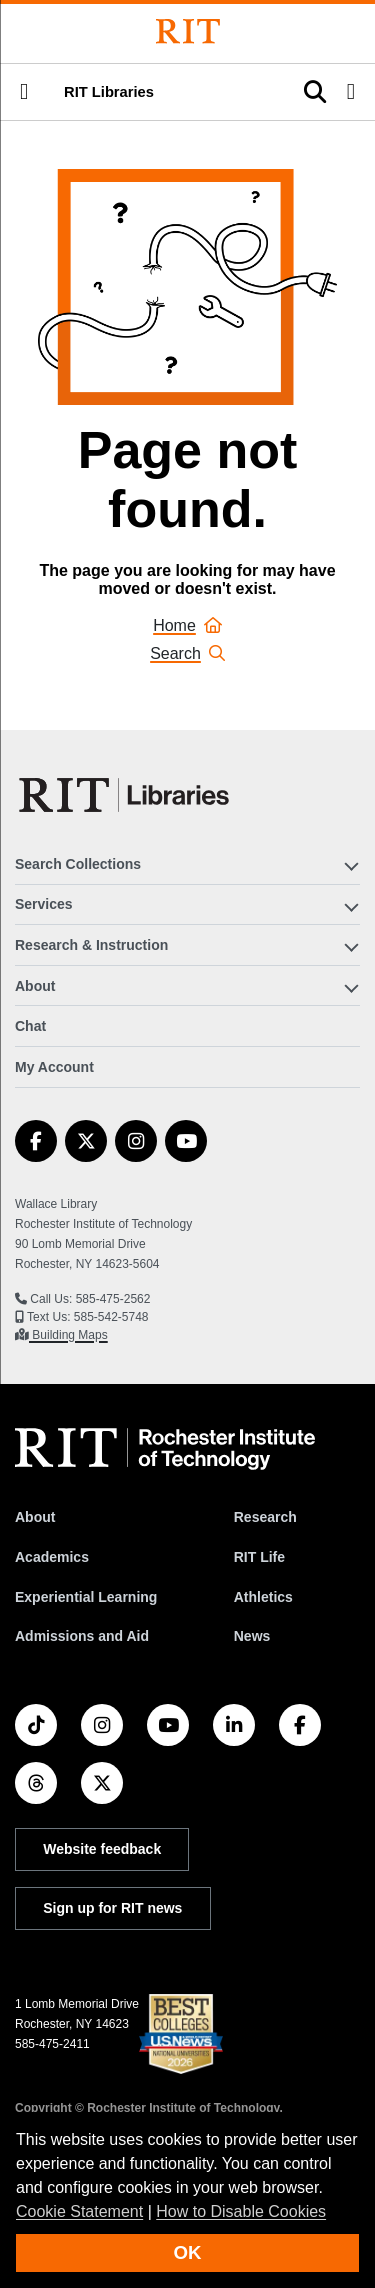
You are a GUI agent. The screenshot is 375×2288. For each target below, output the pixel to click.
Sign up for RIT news (112, 1908)
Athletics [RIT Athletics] (263, 1597)
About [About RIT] (35, 1517)
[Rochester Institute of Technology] (188, 31)
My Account (54, 1067)
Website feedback (102, 1849)
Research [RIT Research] (265, 1517)
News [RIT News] (252, 1636)
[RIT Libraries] (126, 795)
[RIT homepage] (165, 1449)
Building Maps (68, 1335)
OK (188, 2252)
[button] (24, 92)
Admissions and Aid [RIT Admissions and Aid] (82, 1636)
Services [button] (44, 904)
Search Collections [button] (78, 864)
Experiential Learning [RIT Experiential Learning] (86, 1597)
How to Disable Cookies (241, 2211)
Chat (30, 1026)
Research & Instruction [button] (91, 945)
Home (187, 625)
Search (187, 653)
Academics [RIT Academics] (52, 1557)
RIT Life (259, 1557)
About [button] (35, 986)
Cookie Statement (79, 2211)
